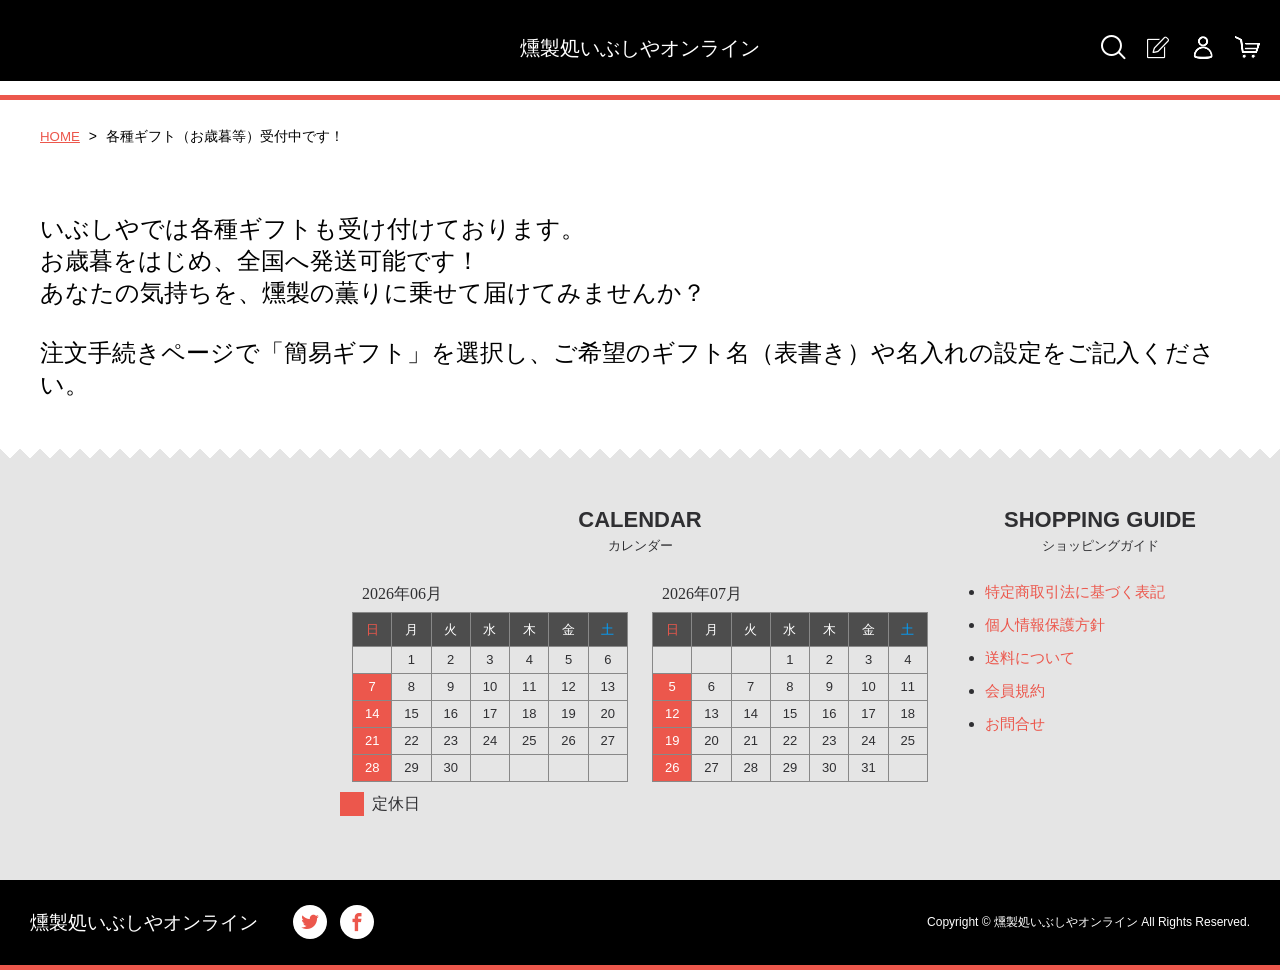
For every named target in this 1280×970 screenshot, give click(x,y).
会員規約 (1017, 694)
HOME (61, 136)
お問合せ (1017, 728)
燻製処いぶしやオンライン (640, 48)
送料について (1033, 660)
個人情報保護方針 (1049, 626)
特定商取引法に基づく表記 (1081, 592)
